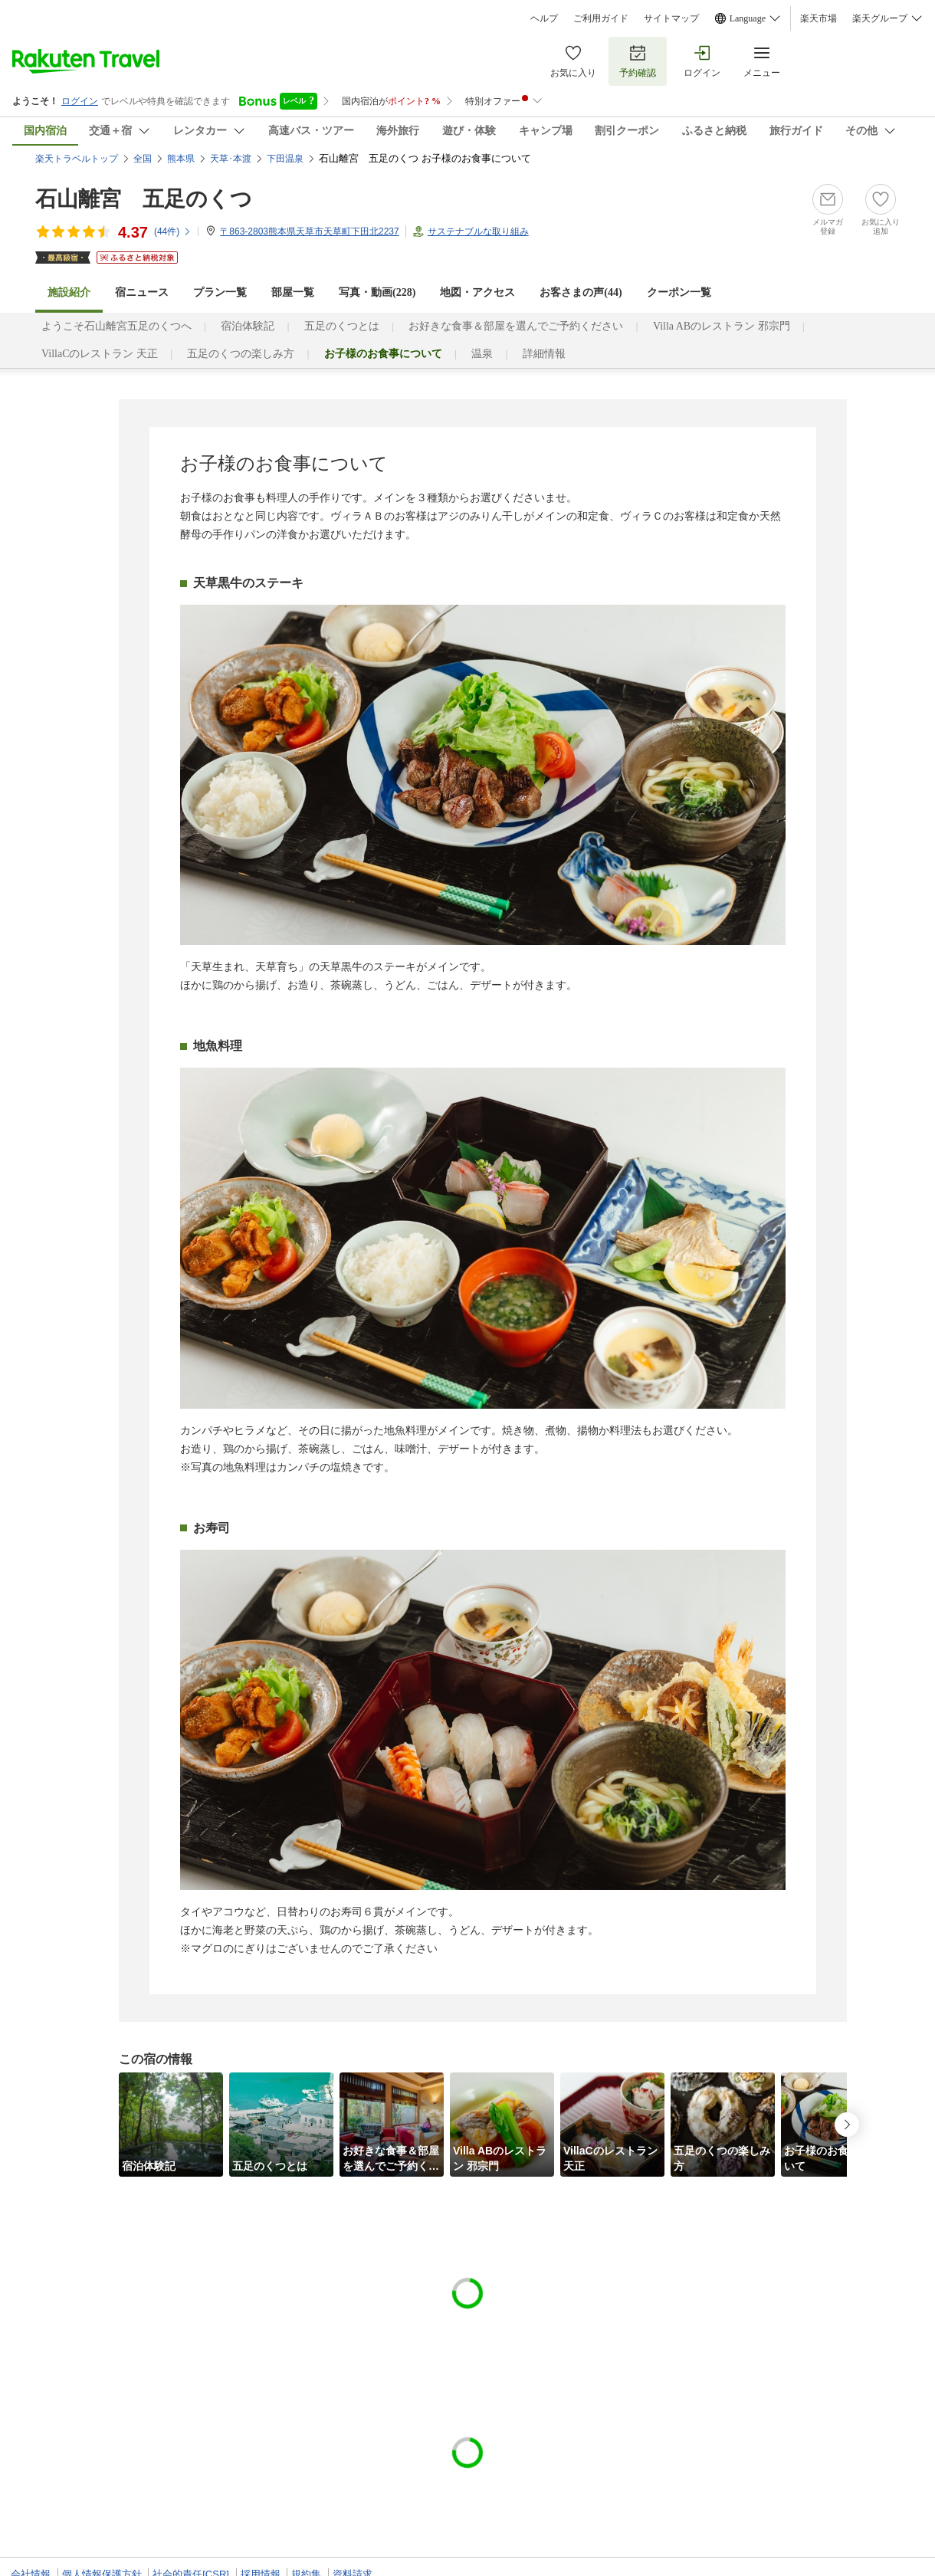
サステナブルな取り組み (478, 231)
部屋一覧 (292, 292)
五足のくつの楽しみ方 (240, 353)
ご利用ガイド (600, 18)
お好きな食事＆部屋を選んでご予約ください (515, 326)
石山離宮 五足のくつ (143, 199)
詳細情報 (544, 353)
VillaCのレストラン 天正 (99, 353)
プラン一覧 (220, 292)
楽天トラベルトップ (76, 158)
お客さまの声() (581, 292)
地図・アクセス (477, 292)
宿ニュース (142, 292)
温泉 (482, 353)
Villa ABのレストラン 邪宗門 (721, 326)
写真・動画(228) (377, 292)
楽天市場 (818, 18)
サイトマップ (671, 18)
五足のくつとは (341, 326)
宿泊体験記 (247, 326)
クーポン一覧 (679, 292)
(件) (173, 231)
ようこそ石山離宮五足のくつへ (116, 326)
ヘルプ (544, 18)
